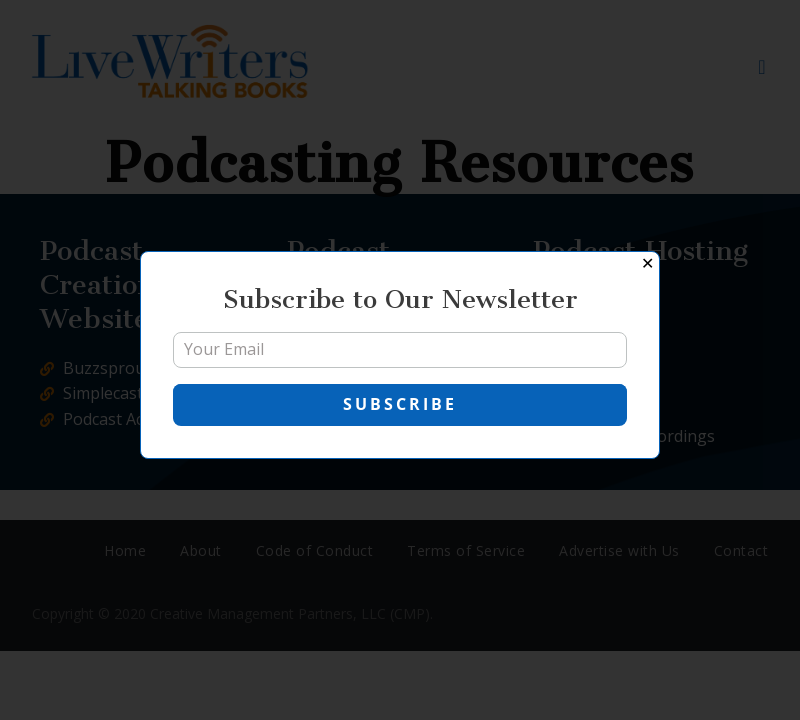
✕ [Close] (647, 263)
